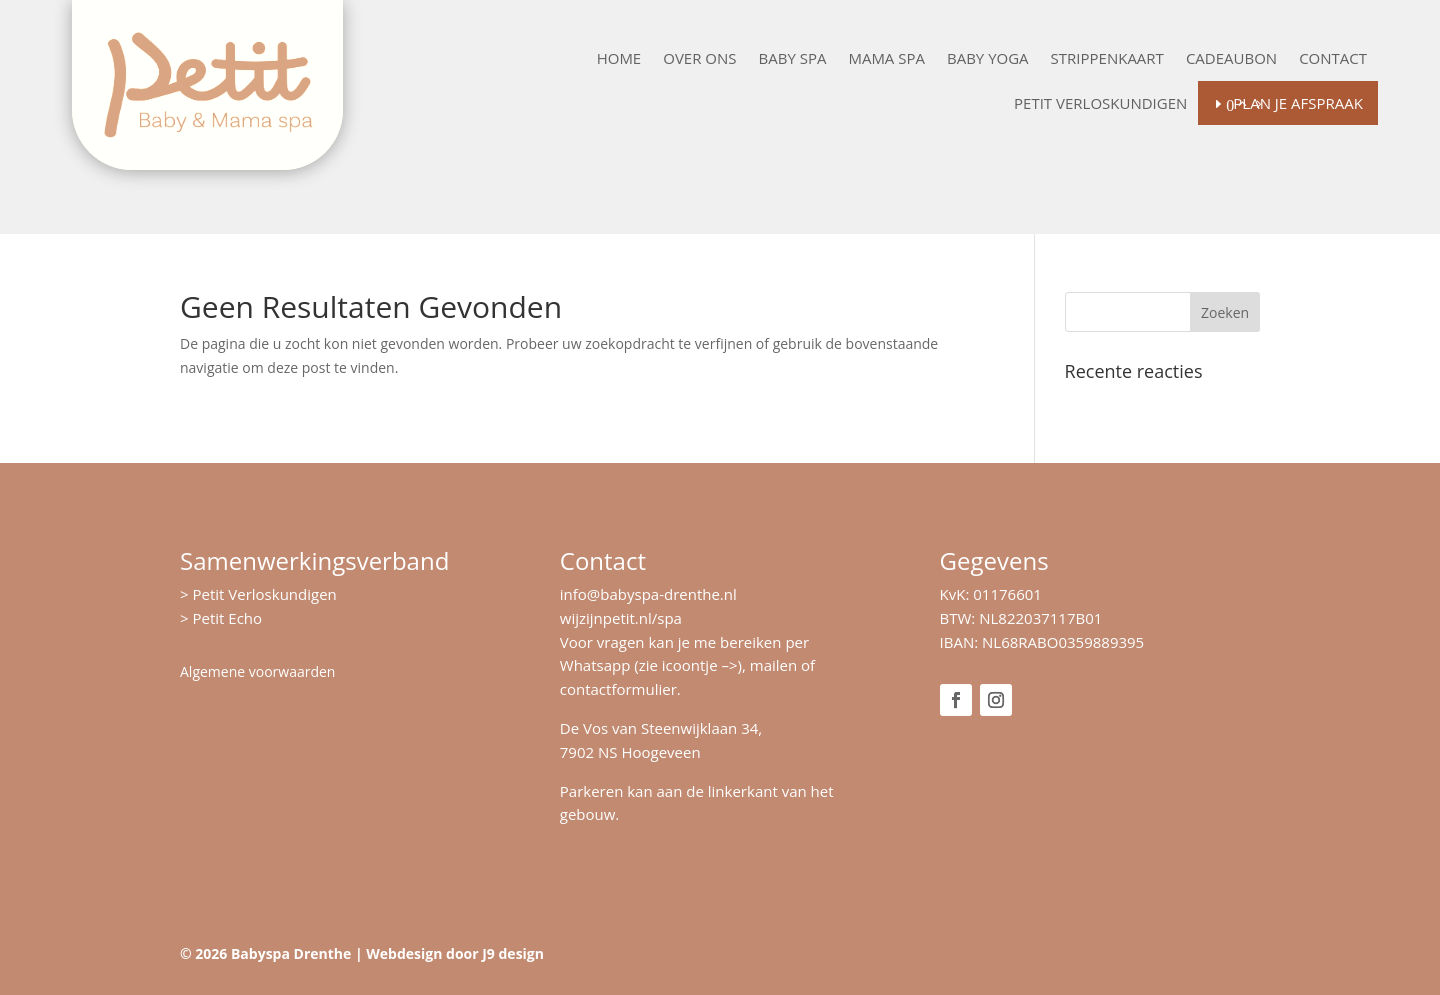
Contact (1333, 59)
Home (619, 59)
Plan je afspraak (1298, 103)
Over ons (699, 59)
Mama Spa (886, 59)
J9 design (513, 953)
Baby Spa (793, 59)
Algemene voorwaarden (257, 671)
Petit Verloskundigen (1100, 104)
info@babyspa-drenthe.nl (648, 594)
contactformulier (618, 689)
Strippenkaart (1107, 59)
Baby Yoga (988, 59)
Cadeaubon (1231, 59)
